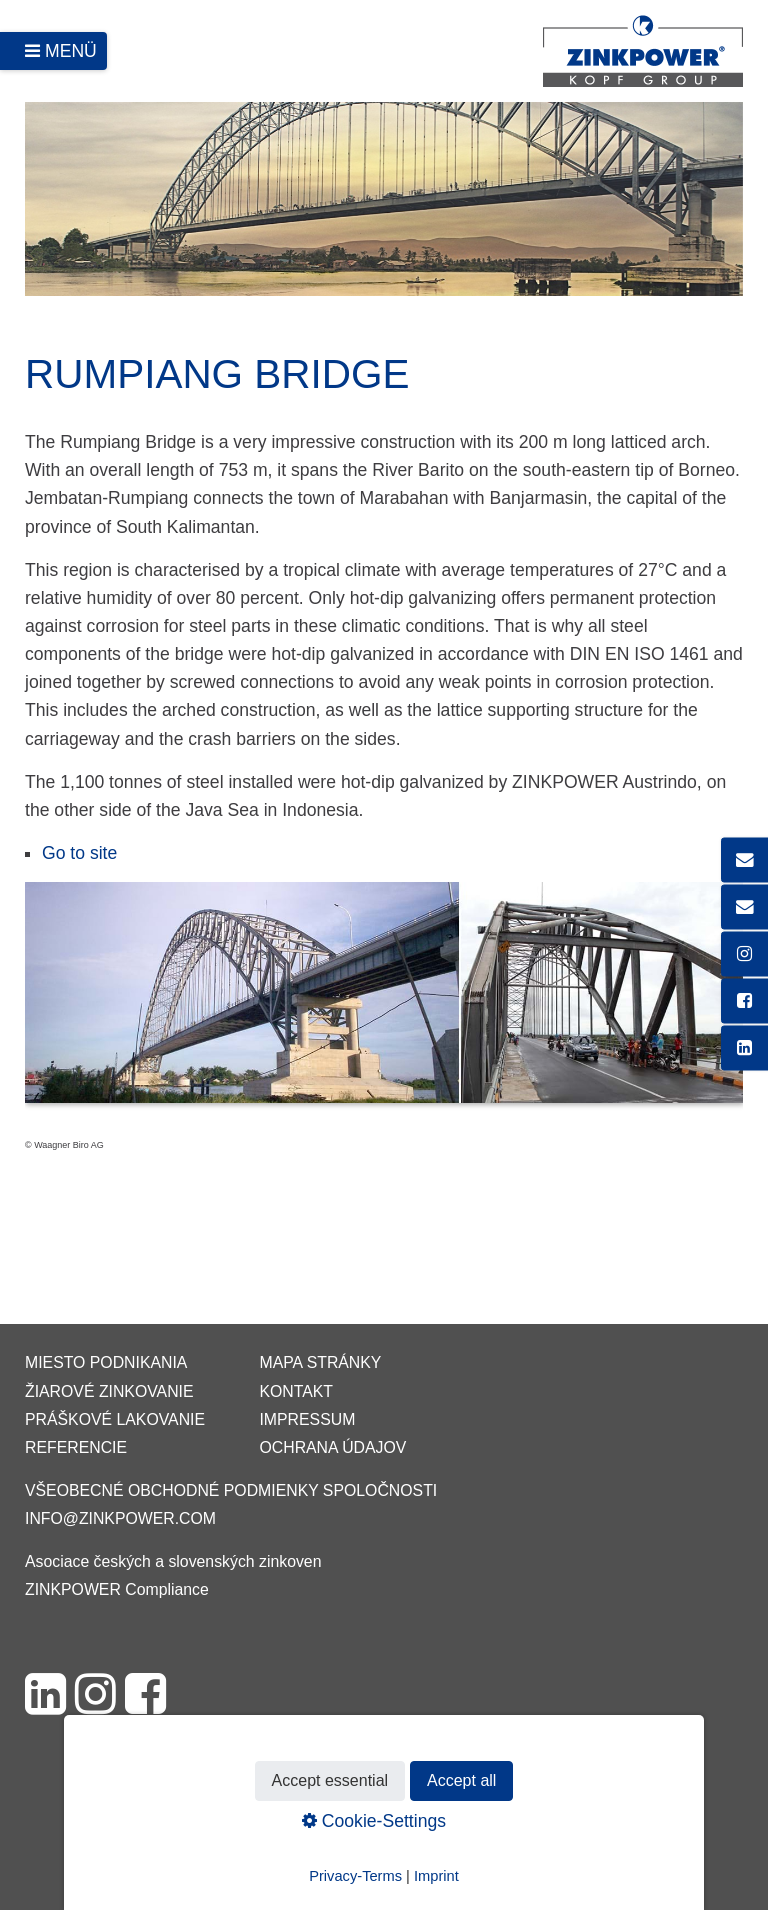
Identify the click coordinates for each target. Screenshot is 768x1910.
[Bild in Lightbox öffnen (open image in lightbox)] (384, 1002)
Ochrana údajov (332, 1447)
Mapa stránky (320, 1362)
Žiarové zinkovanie (109, 1391)
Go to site (79, 853)
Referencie (76, 1447)
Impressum (307, 1419)
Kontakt (296, 1391)
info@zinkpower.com (120, 1518)
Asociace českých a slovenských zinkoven (173, 1561)
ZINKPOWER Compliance (117, 1589)
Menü (71, 51)
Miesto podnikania (106, 1362)
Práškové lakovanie (115, 1419)
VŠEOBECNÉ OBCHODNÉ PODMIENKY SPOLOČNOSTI (231, 1490)
